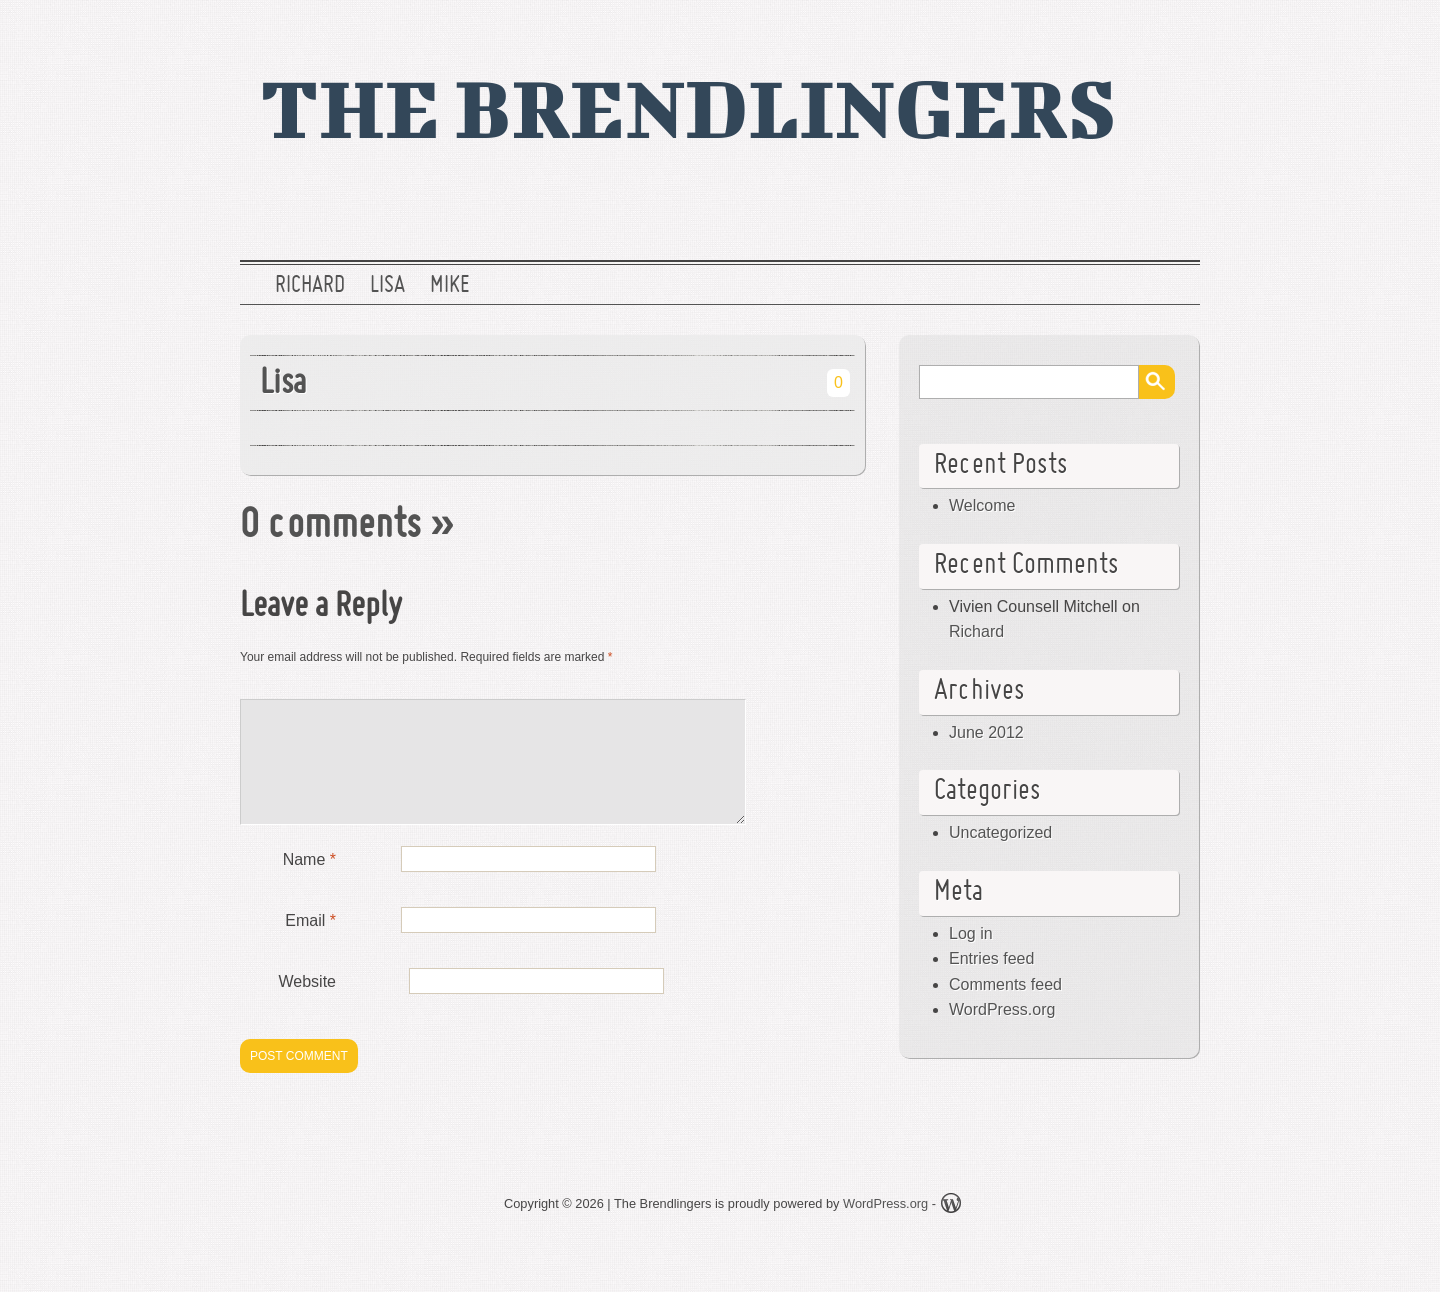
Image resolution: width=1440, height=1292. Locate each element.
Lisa (387, 286)
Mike (450, 286)
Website (307, 1005)
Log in (971, 933)
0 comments (330, 527)
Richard (310, 286)
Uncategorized (1000, 832)
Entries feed (991, 958)
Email (310, 944)
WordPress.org (1002, 1009)
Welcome (982, 505)
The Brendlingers (688, 107)
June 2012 (986, 732)
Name (309, 883)
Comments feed (1005, 984)
